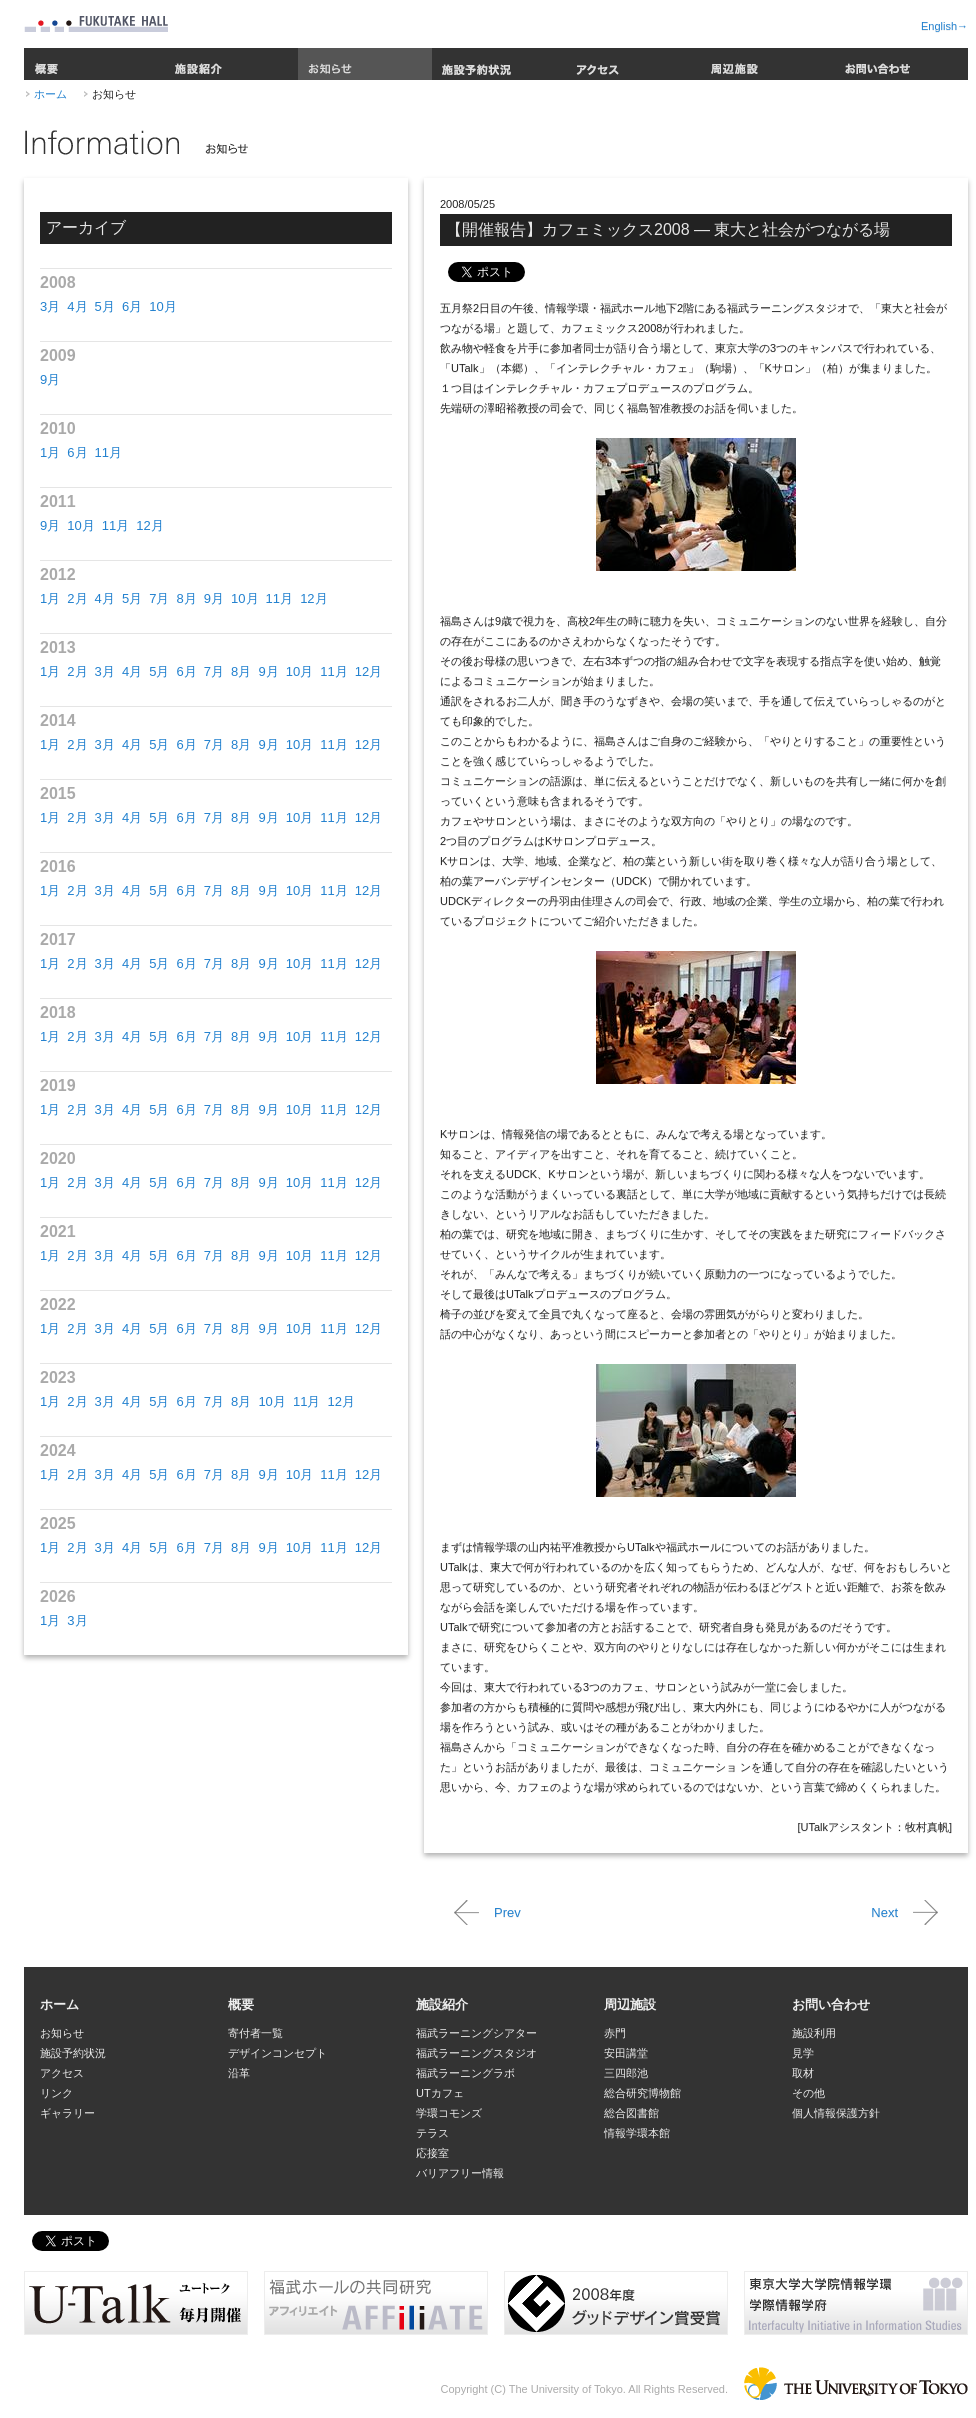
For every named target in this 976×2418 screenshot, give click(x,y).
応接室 (432, 2153)
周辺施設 (767, 64)
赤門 (615, 2033)
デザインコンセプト (277, 2053)
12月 (149, 525)
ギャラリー (67, 2113)
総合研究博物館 (642, 2093)
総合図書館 (631, 2113)
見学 (803, 2053)
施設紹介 (231, 64)
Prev (507, 1912)
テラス (432, 2133)
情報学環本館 (637, 2133)
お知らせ (365, 64)
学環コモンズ (449, 2113)
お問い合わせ (901, 64)
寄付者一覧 (255, 2033)
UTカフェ (440, 2093)
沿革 (239, 2073)
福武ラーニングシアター (476, 2033)
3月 (50, 306)
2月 (77, 598)
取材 (803, 2073)
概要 (94, 64)
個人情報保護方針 (836, 2113)
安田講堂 (626, 2053)
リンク (56, 2093)
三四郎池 (626, 2073)
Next (884, 1912)
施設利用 (814, 2033)
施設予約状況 (499, 64)
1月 (50, 452)
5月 (105, 306)
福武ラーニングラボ (465, 2073)
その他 (808, 2093)
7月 (159, 598)
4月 (77, 306)
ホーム (50, 94)
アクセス (633, 64)
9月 (50, 379)
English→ (944, 26)
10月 (162, 306)
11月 (108, 452)
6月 (132, 306)
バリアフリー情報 (460, 2173)
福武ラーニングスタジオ (476, 2053)
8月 (186, 598)
